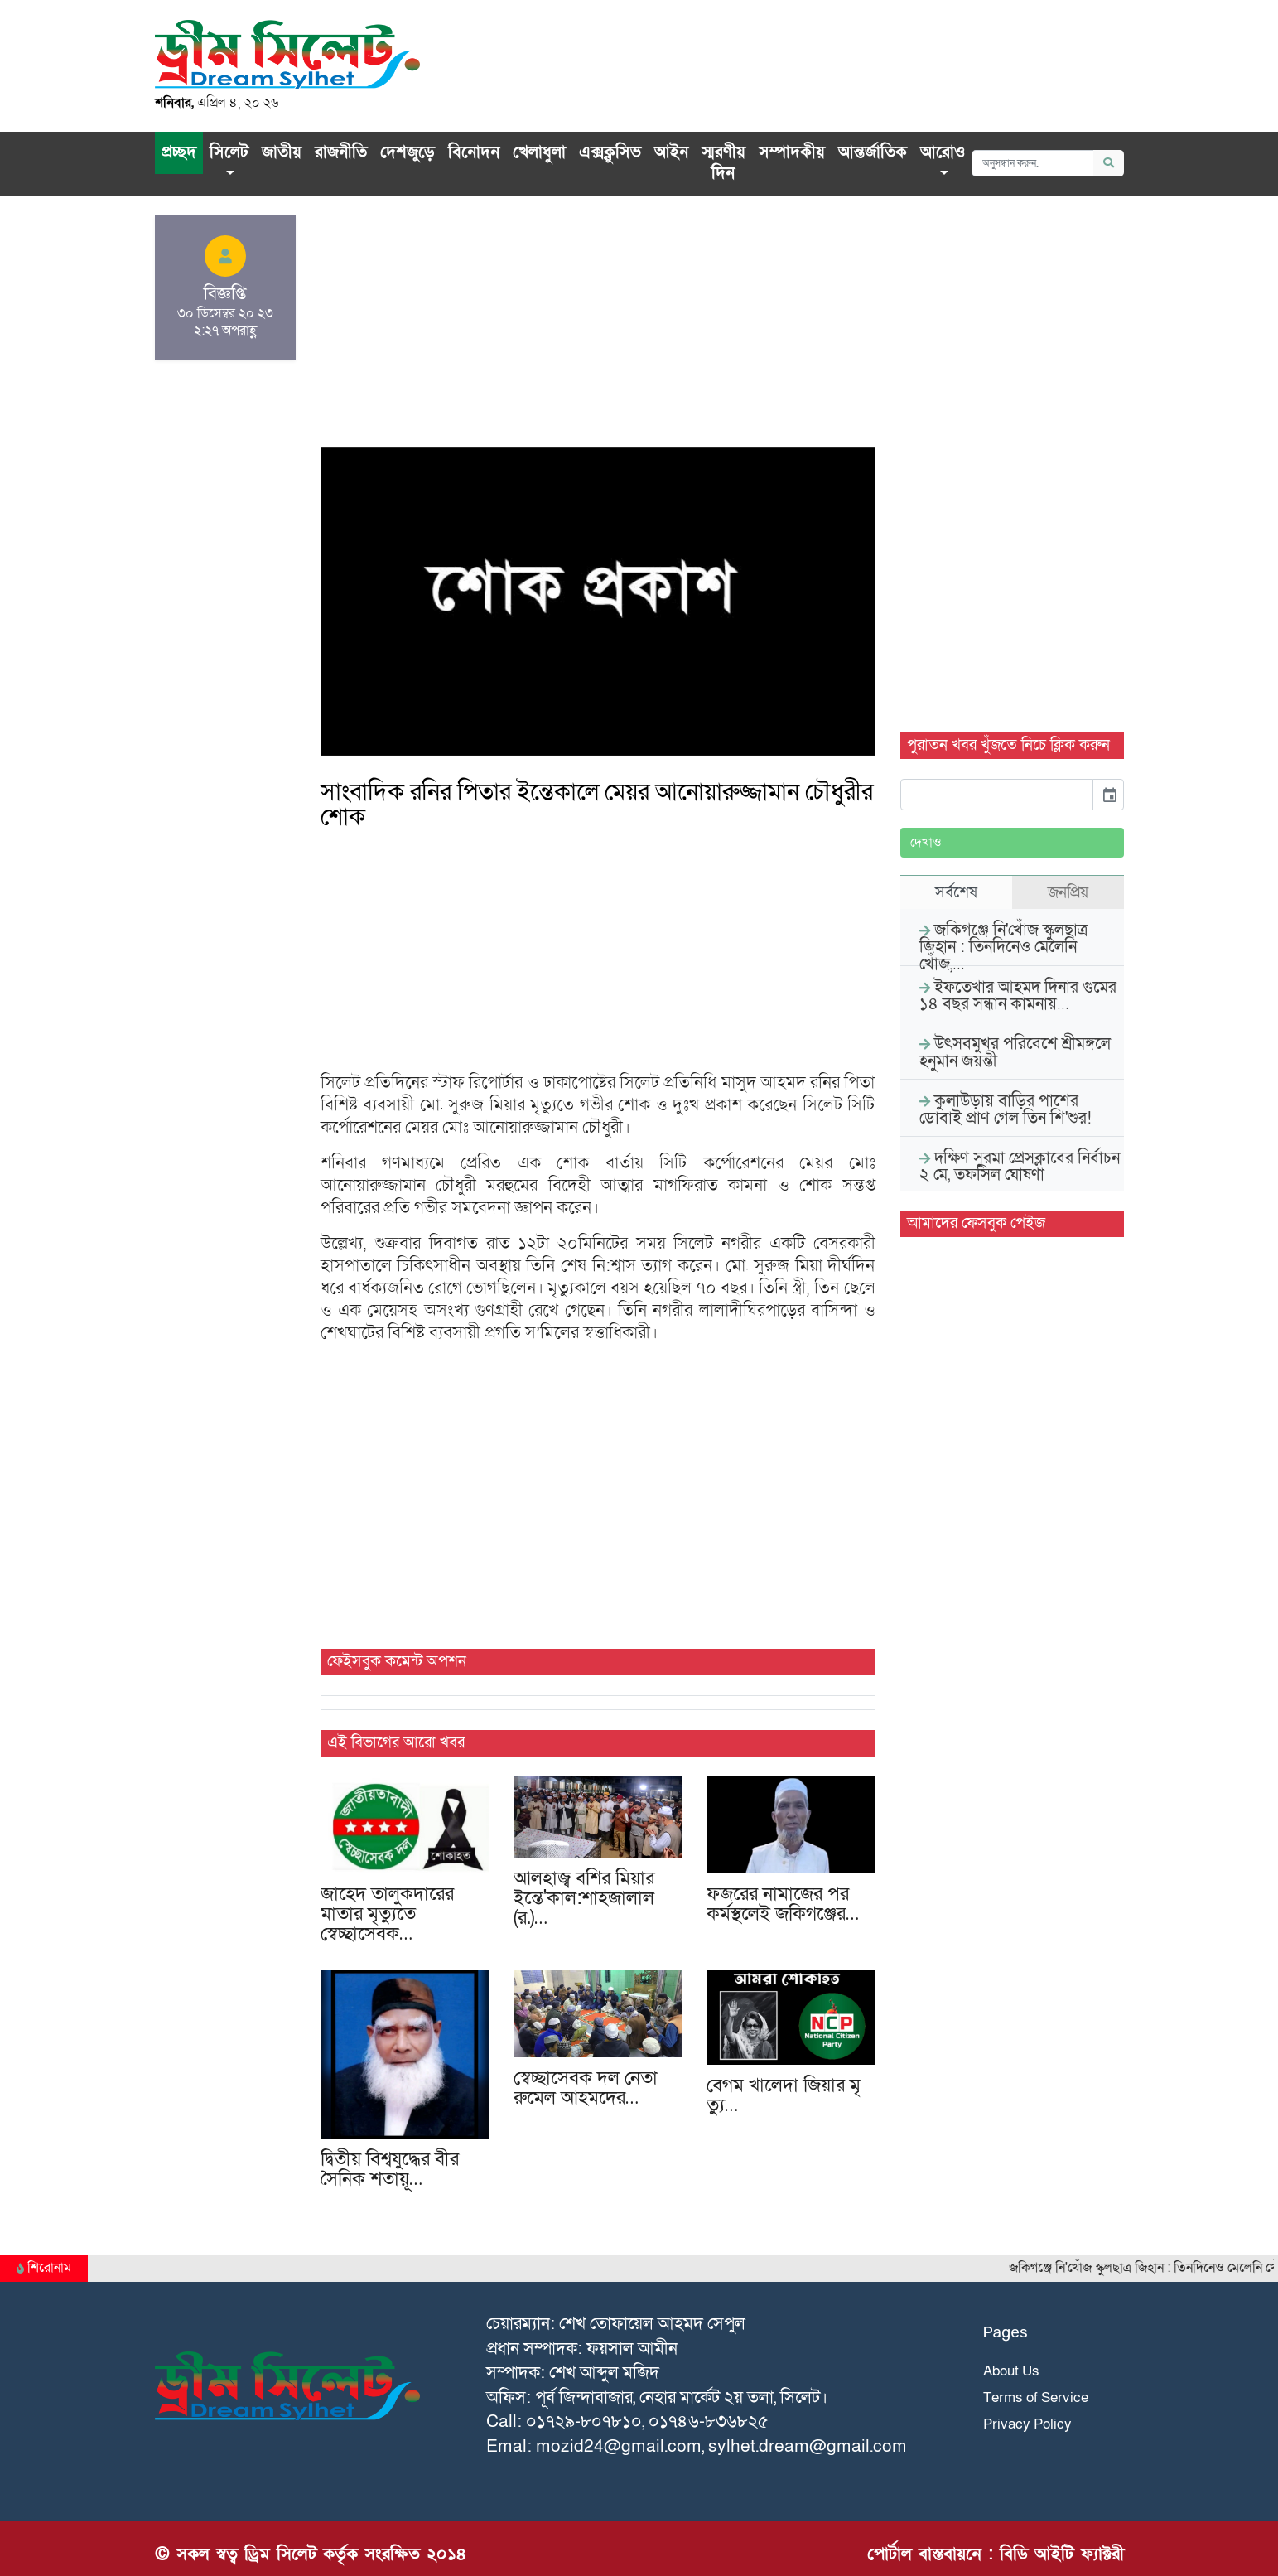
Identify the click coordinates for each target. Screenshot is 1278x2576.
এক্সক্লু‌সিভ (610, 152)
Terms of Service (1035, 2397)
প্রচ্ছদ (179, 152)
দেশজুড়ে (407, 152)
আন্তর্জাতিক (872, 152)
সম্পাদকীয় (792, 152)
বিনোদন (473, 152)
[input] (996, 794)
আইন (671, 152)
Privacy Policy (1027, 2423)
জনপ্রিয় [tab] (1068, 892)
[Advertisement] (598, 331)
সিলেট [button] (229, 152)
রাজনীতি (341, 152)
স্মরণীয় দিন (723, 163)
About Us (1011, 2370)
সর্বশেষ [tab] (956, 892)
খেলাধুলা (539, 152)
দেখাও (926, 843)
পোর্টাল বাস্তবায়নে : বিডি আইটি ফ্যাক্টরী (995, 2554)
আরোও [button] (942, 152)
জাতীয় (281, 152)
